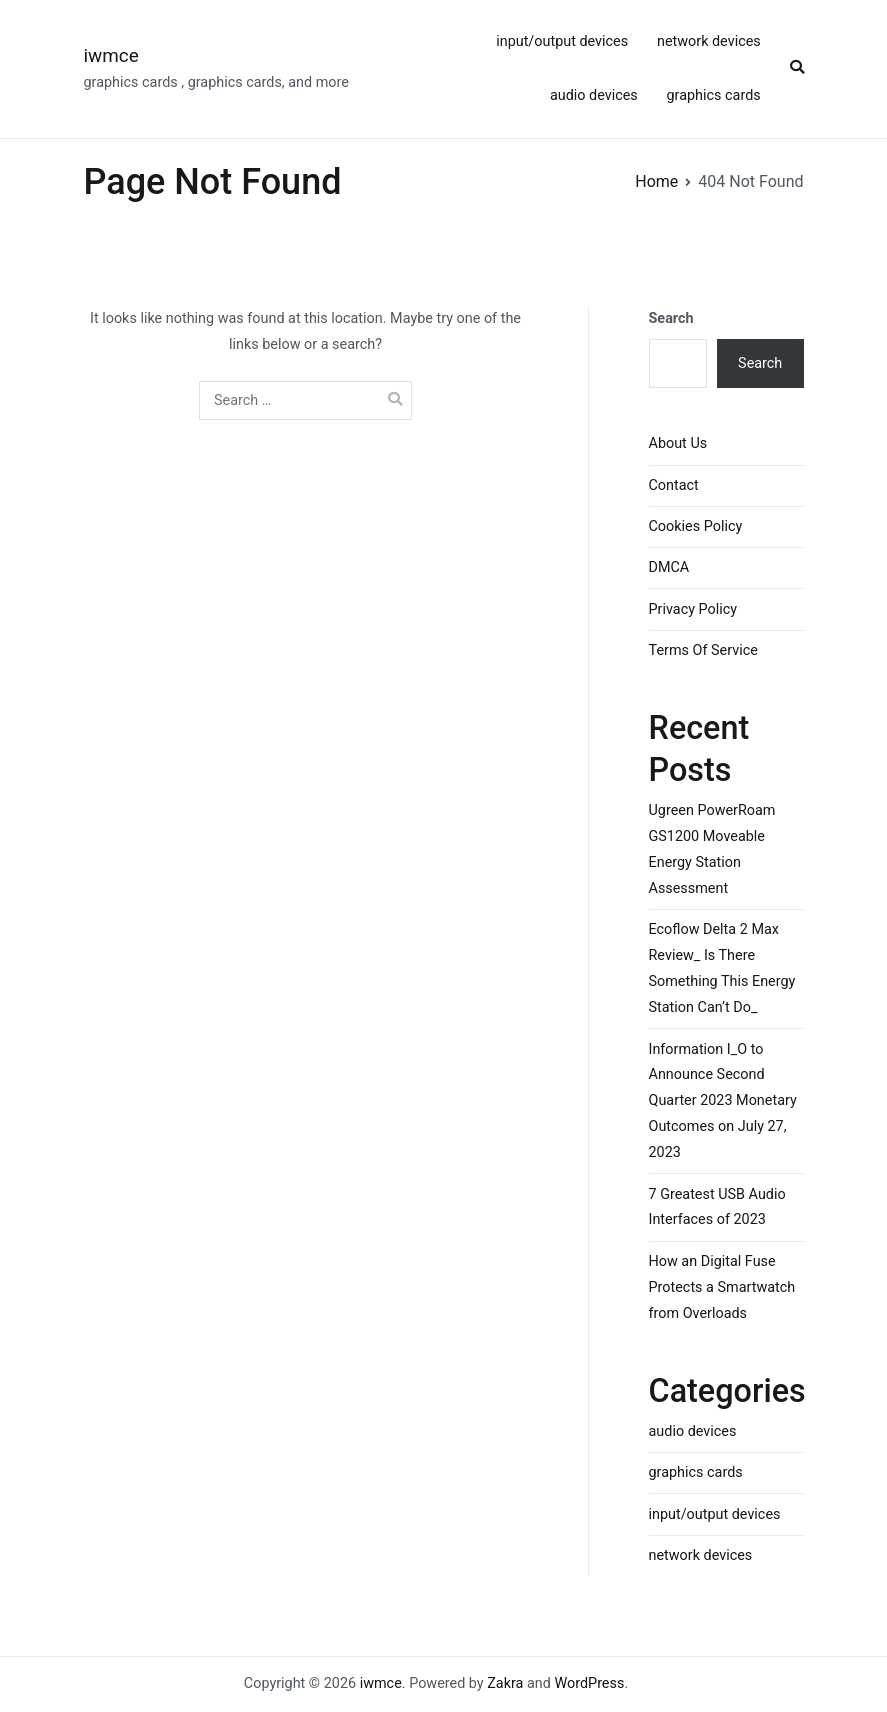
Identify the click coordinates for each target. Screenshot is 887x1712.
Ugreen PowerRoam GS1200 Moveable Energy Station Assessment (712, 849)
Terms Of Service (703, 650)
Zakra (505, 1683)
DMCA (669, 567)
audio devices (594, 95)
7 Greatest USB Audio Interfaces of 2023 (717, 1207)
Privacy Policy (693, 609)
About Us (678, 443)
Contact (674, 485)
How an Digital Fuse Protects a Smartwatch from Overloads (722, 1287)
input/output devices (562, 41)
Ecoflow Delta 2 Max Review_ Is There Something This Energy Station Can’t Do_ (722, 968)
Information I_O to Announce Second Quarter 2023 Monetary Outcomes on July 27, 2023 (723, 1101)
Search (671, 318)
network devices (709, 41)
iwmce (111, 55)
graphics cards (714, 95)
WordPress (589, 1683)
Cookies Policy (696, 526)
